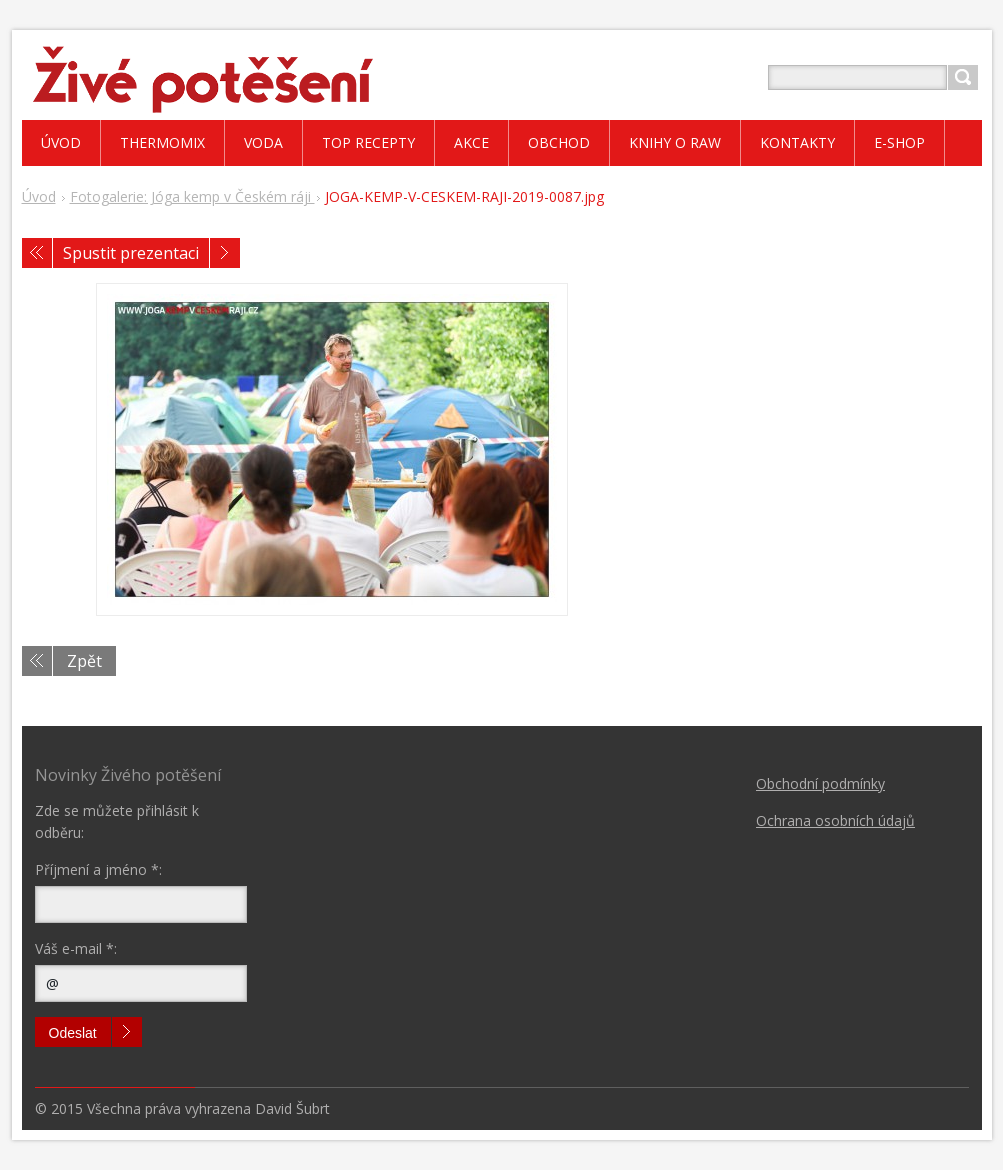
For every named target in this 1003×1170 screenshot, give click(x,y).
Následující (225, 253)
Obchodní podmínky (820, 783)
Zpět (84, 661)
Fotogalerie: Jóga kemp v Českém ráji (192, 196)
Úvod (39, 196)
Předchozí (37, 253)
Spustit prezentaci (131, 253)
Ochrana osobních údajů (835, 820)
